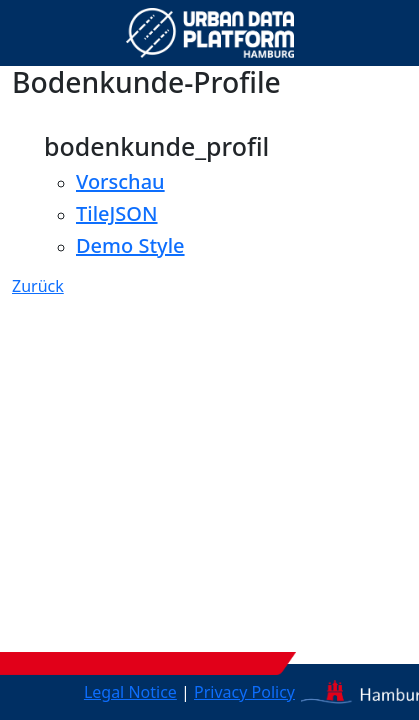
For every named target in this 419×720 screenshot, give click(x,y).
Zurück (38, 286)
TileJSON (117, 213)
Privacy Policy (244, 692)
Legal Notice (130, 692)
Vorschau (120, 181)
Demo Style (130, 245)
